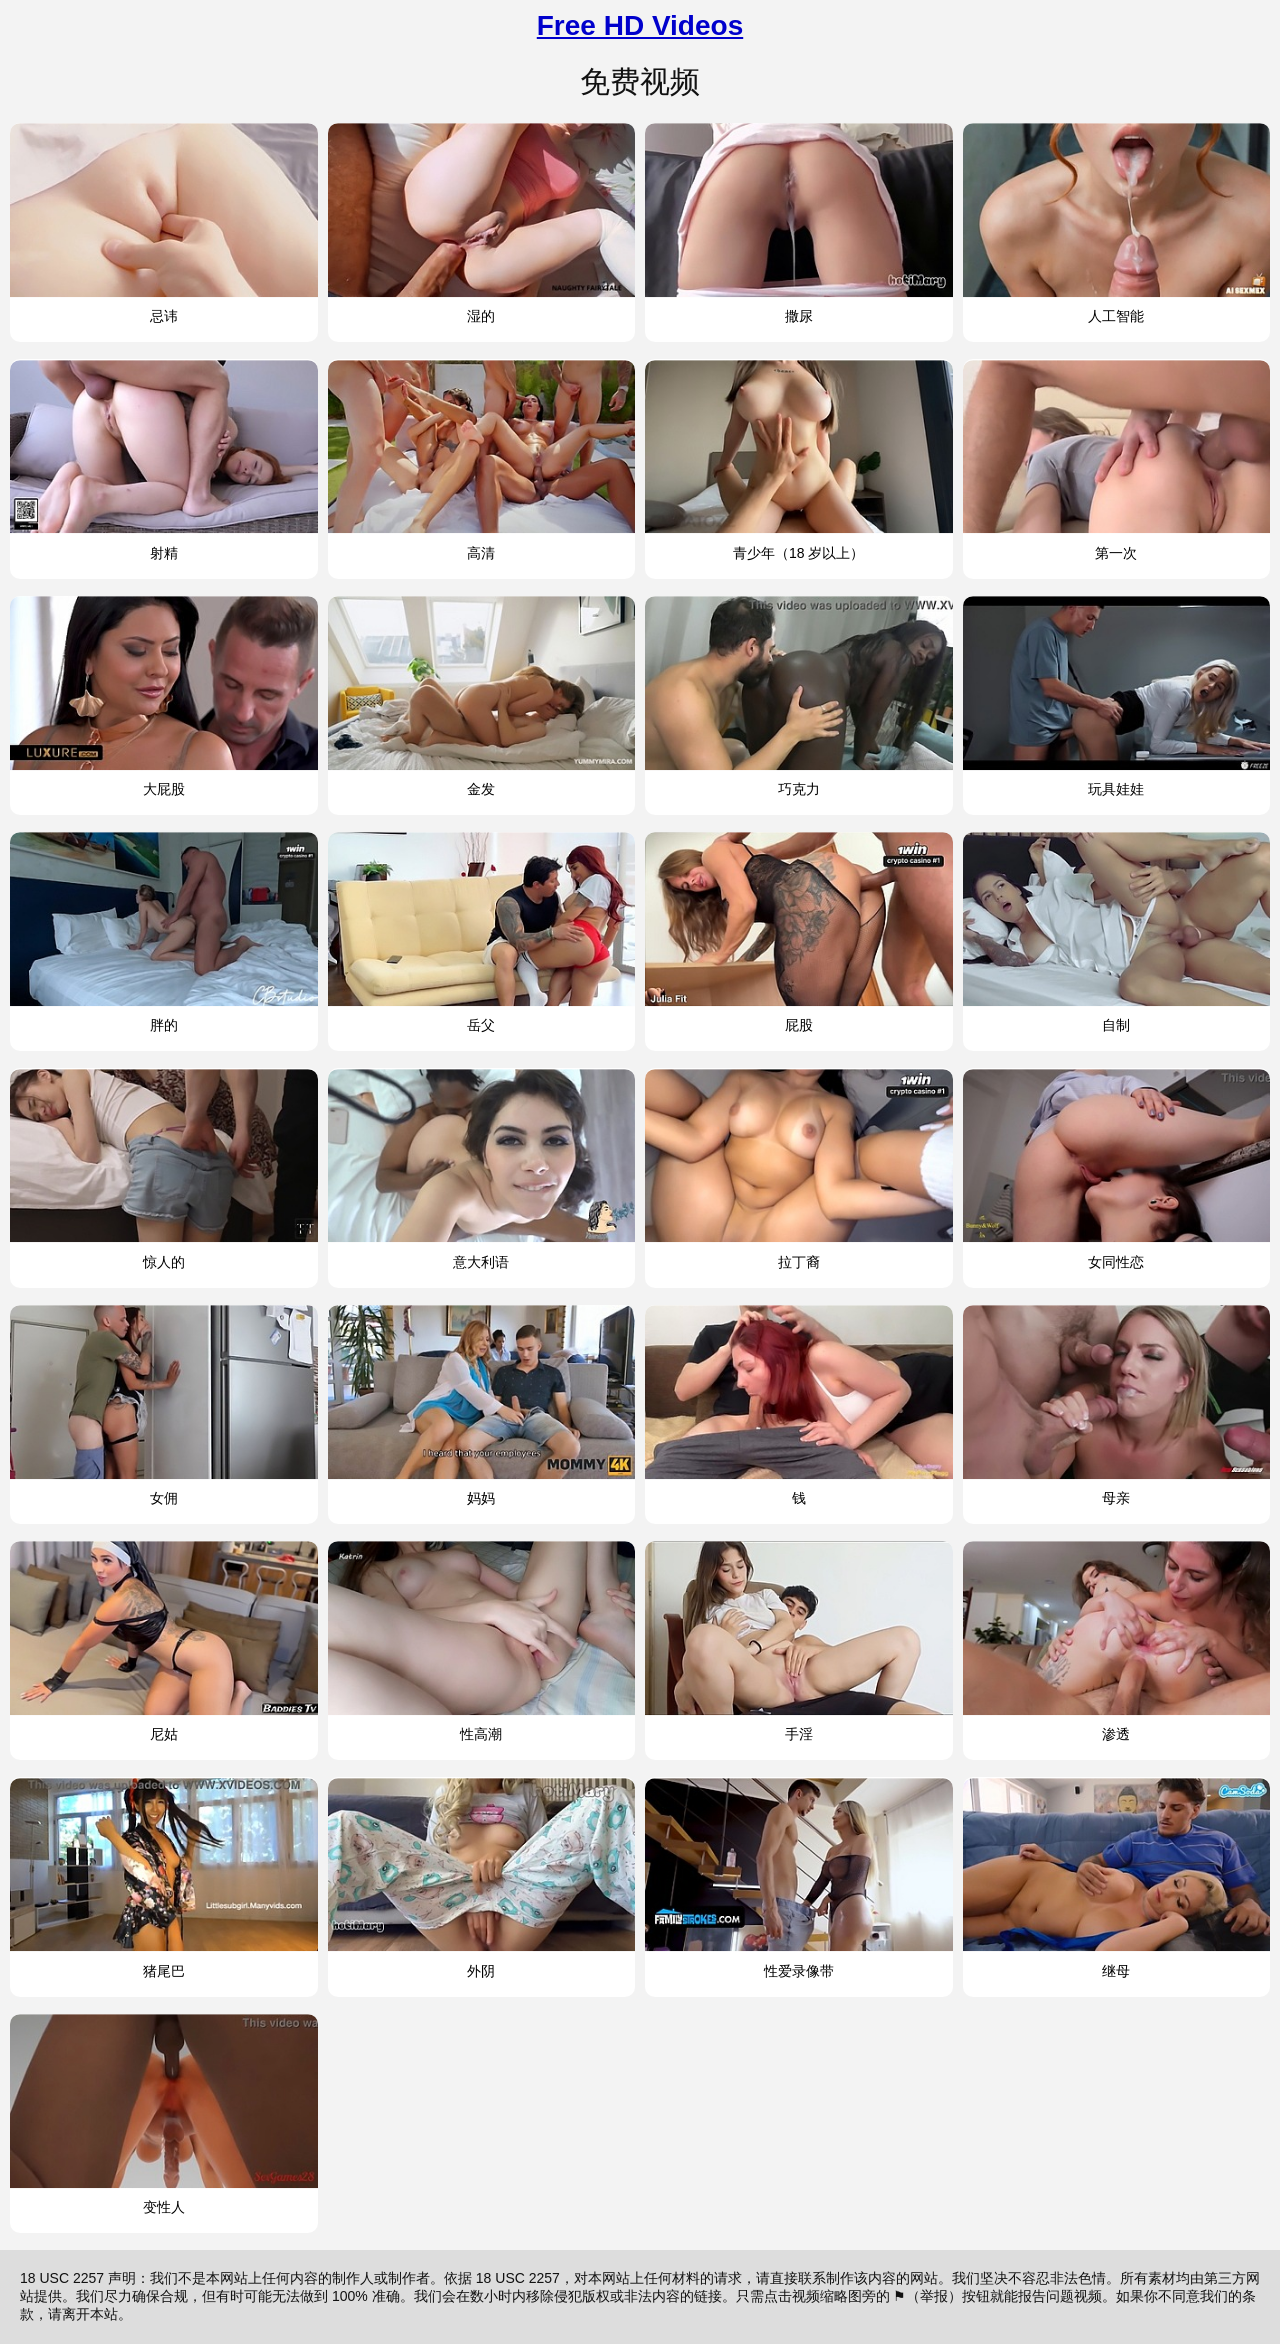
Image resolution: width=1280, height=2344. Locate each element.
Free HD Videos (640, 25)
